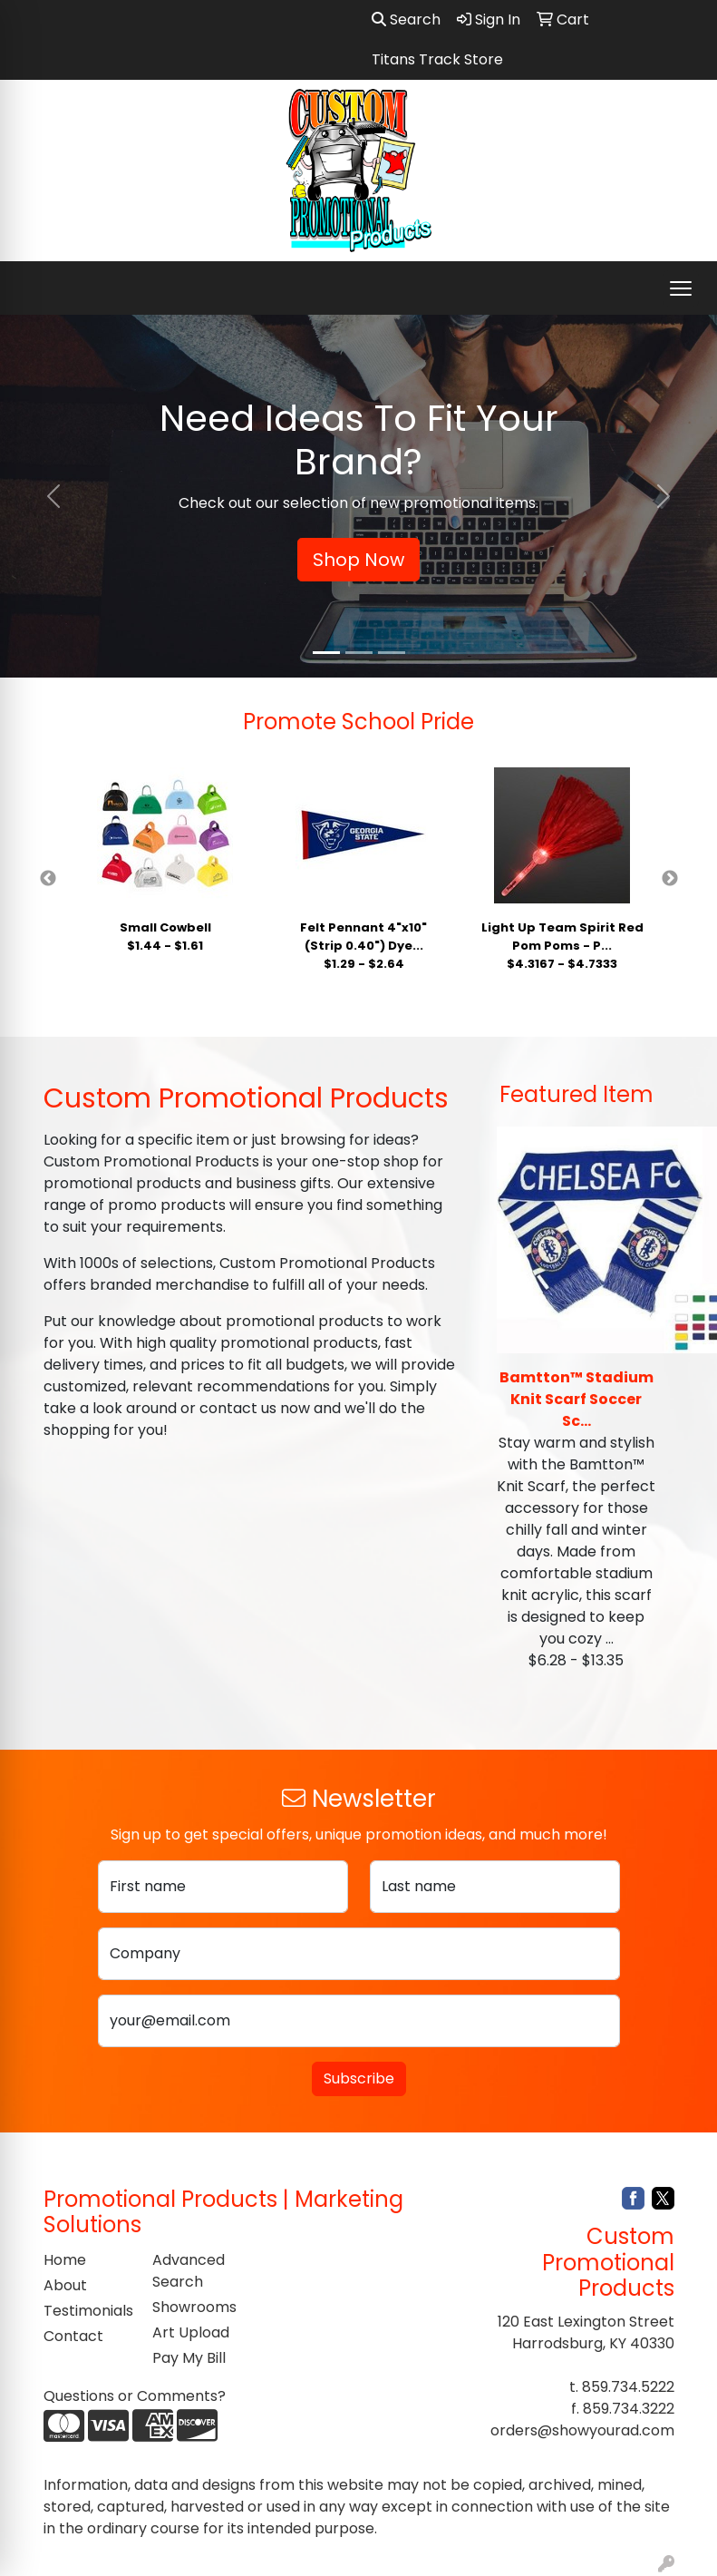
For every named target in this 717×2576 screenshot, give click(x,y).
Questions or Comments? (135, 2396)
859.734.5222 (628, 2386)
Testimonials (87, 2310)
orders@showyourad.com (582, 2430)
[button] (54, 496)
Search (406, 19)
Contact (73, 2336)
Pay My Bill (189, 2357)
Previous (48, 879)
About (65, 2285)
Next (670, 879)
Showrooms (194, 2307)
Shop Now (358, 559)
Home (65, 2259)
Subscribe (359, 2078)
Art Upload (190, 2332)
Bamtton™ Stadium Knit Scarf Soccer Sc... (576, 1399)
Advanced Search (188, 2270)
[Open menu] (681, 288)
